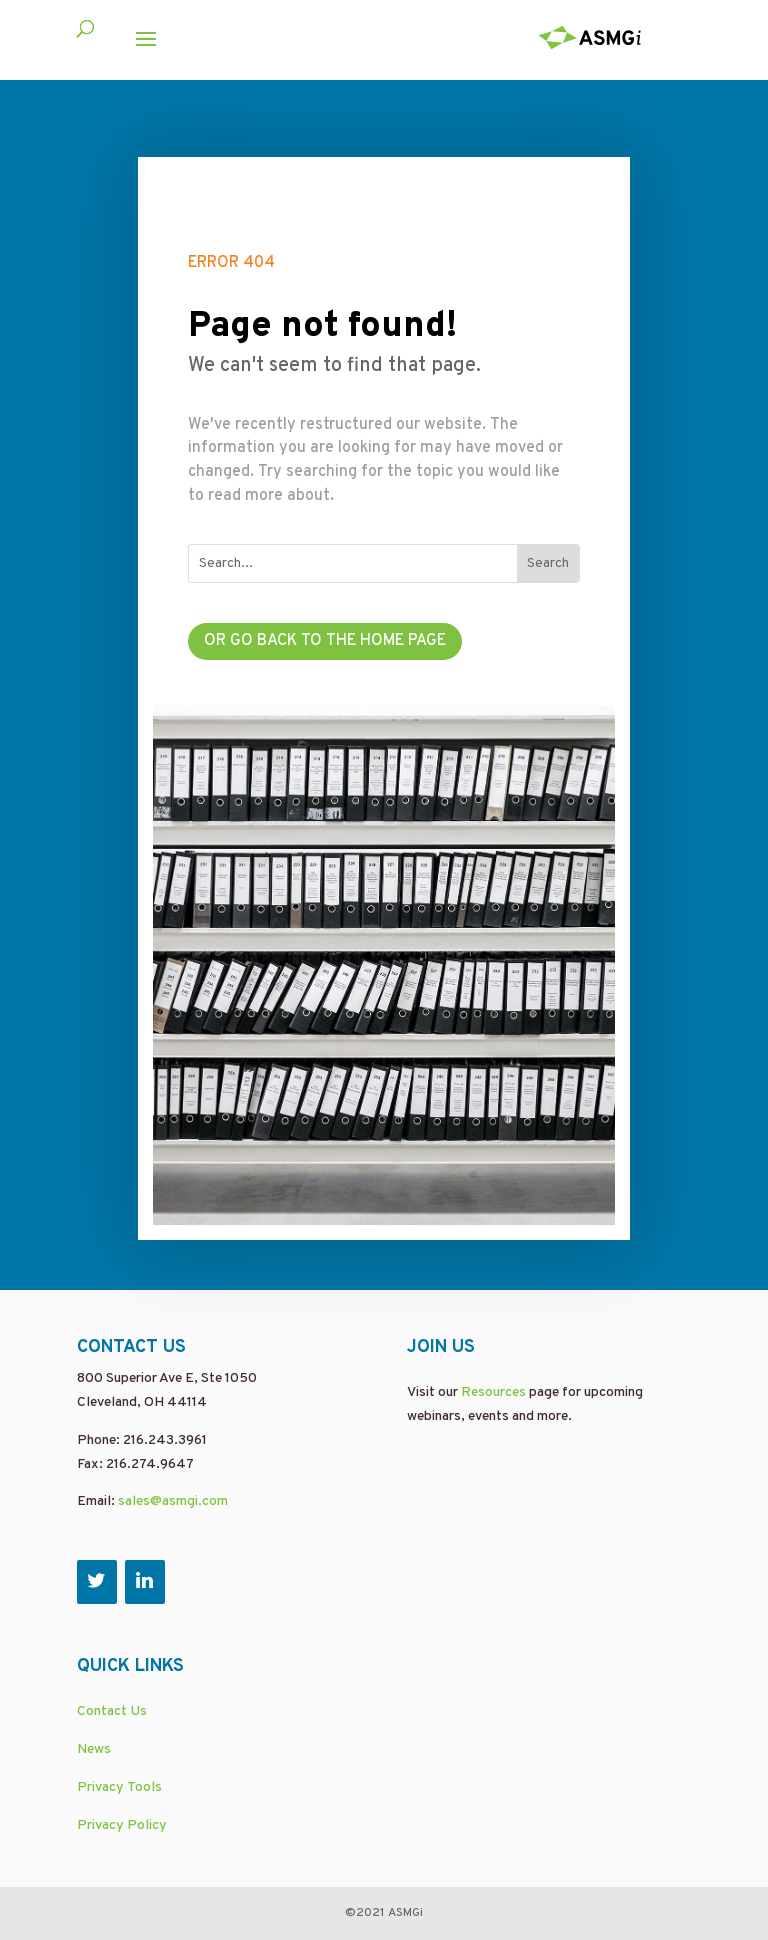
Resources (493, 1392)
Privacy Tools (119, 1787)
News (94, 1749)
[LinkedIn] (145, 1582)
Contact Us (112, 1711)
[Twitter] (97, 1582)
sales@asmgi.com (173, 1501)
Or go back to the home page (325, 641)
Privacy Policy (122, 1825)
